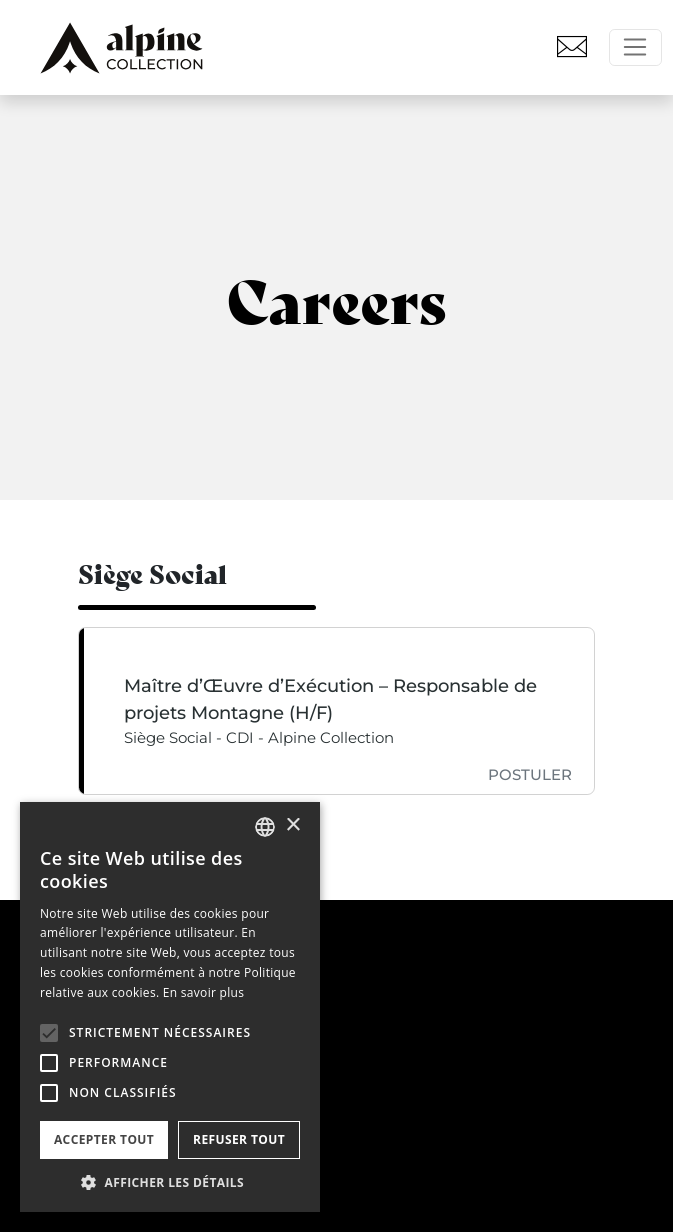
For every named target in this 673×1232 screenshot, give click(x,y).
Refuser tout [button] (239, 1139)
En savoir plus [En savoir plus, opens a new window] (203, 992)
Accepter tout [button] (104, 1139)
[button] (49, 1033)
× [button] (292, 825)
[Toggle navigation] (635, 48)
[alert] (170, 1007)
